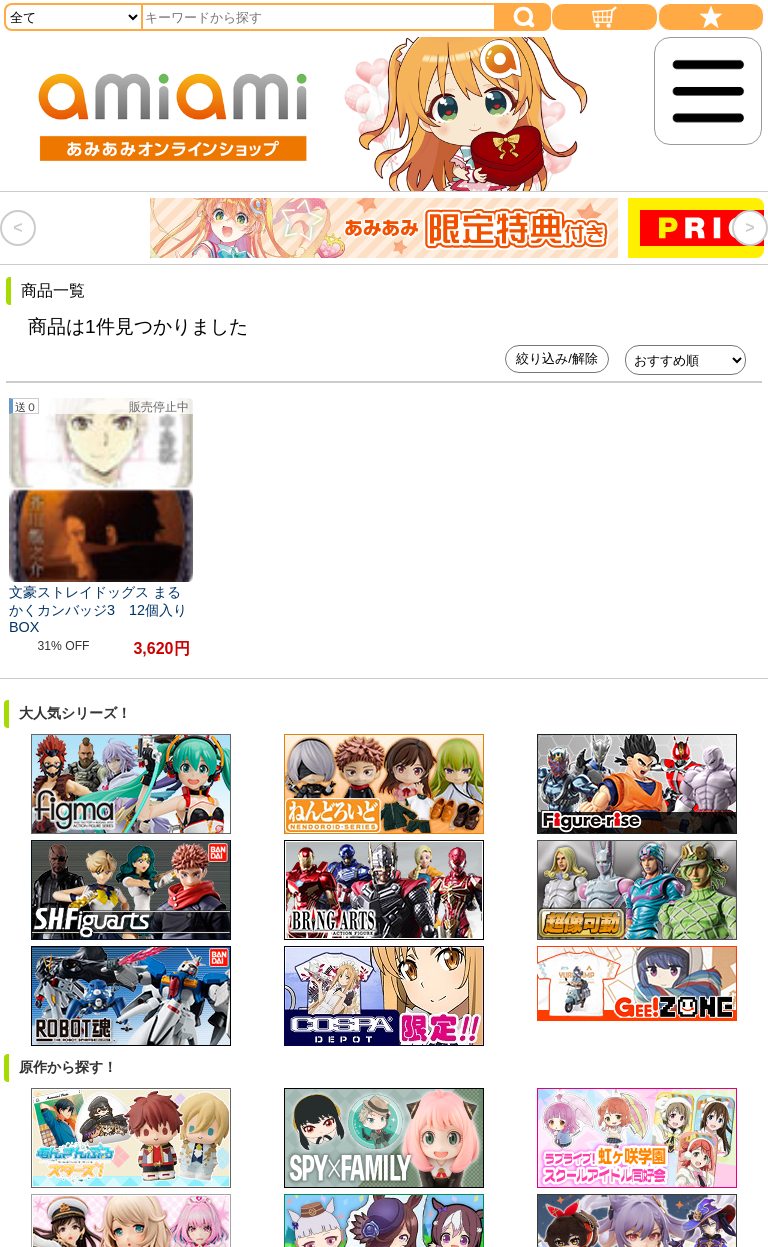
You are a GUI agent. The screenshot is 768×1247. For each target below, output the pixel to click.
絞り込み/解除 (557, 358)
